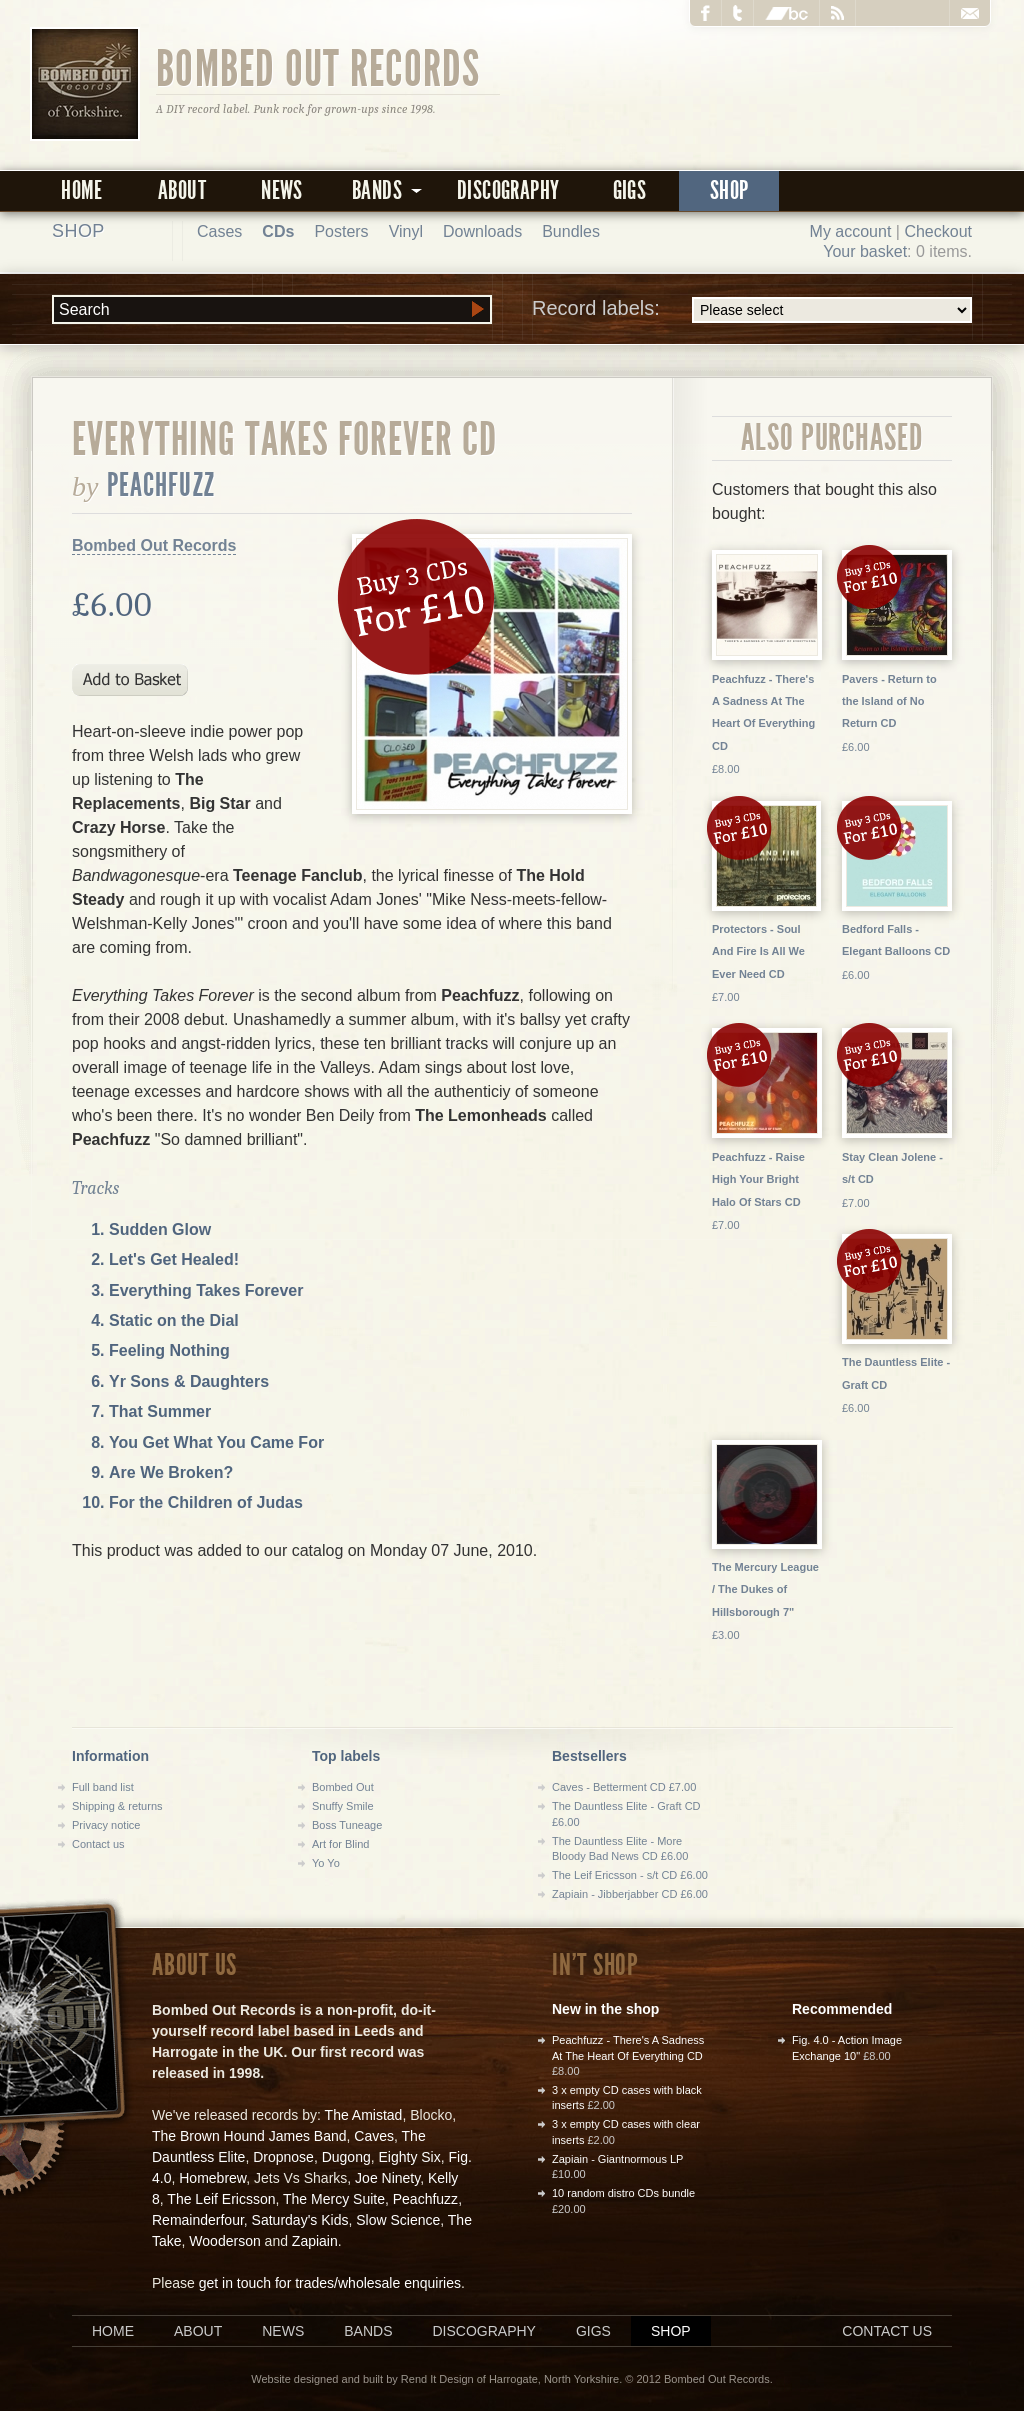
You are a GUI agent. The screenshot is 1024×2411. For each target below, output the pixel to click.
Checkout (938, 231)
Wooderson (224, 2241)
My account (851, 231)
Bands (368, 2331)
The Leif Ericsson (221, 2199)
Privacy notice (106, 1825)
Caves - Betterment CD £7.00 (624, 1787)
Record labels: (752, 310)
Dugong (346, 2157)
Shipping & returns (117, 1806)
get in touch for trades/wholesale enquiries (330, 2283)
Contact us (98, 1844)
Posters (341, 231)
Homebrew (212, 2178)
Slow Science (398, 2220)
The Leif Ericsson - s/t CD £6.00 (630, 1875)
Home (82, 190)
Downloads (482, 231)
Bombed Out (343, 1787)
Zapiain (315, 2241)
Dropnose (283, 2157)
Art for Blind (340, 1844)
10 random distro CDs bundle (623, 2193)
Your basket (865, 251)
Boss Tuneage (347, 1825)
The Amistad (364, 2115)
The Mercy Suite (334, 2199)
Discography (508, 190)
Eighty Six (409, 2157)
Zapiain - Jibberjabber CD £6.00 (630, 1894)
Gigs (630, 190)
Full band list (103, 1787)
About (182, 190)
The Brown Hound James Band (249, 2136)
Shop (729, 190)
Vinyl (406, 231)
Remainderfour (198, 2220)
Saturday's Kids (300, 2220)
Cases (219, 231)
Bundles (571, 231)
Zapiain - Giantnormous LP (617, 2159)
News (282, 190)
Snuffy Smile (343, 1806)
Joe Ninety (387, 2178)
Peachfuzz (161, 485)
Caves (374, 2136)
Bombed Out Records (318, 67)
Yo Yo (326, 1863)
